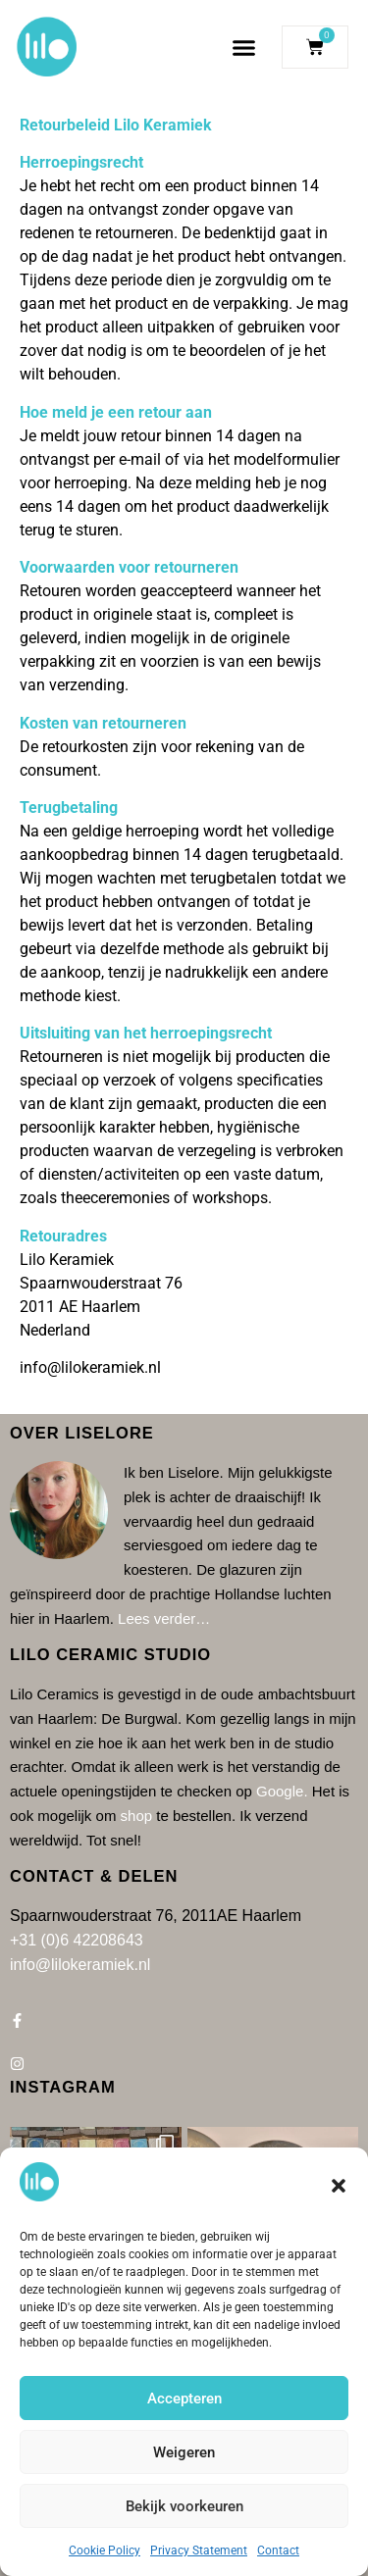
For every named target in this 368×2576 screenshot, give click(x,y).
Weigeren (184, 2452)
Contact (278, 2550)
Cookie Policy (104, 2550)
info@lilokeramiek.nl (90, 1367)
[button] (338, 2186)
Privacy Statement (198, 2550)
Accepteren (184, 2398)
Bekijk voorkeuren (184, 2506)
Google (279, 1791)
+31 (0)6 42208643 (76, 1940)
